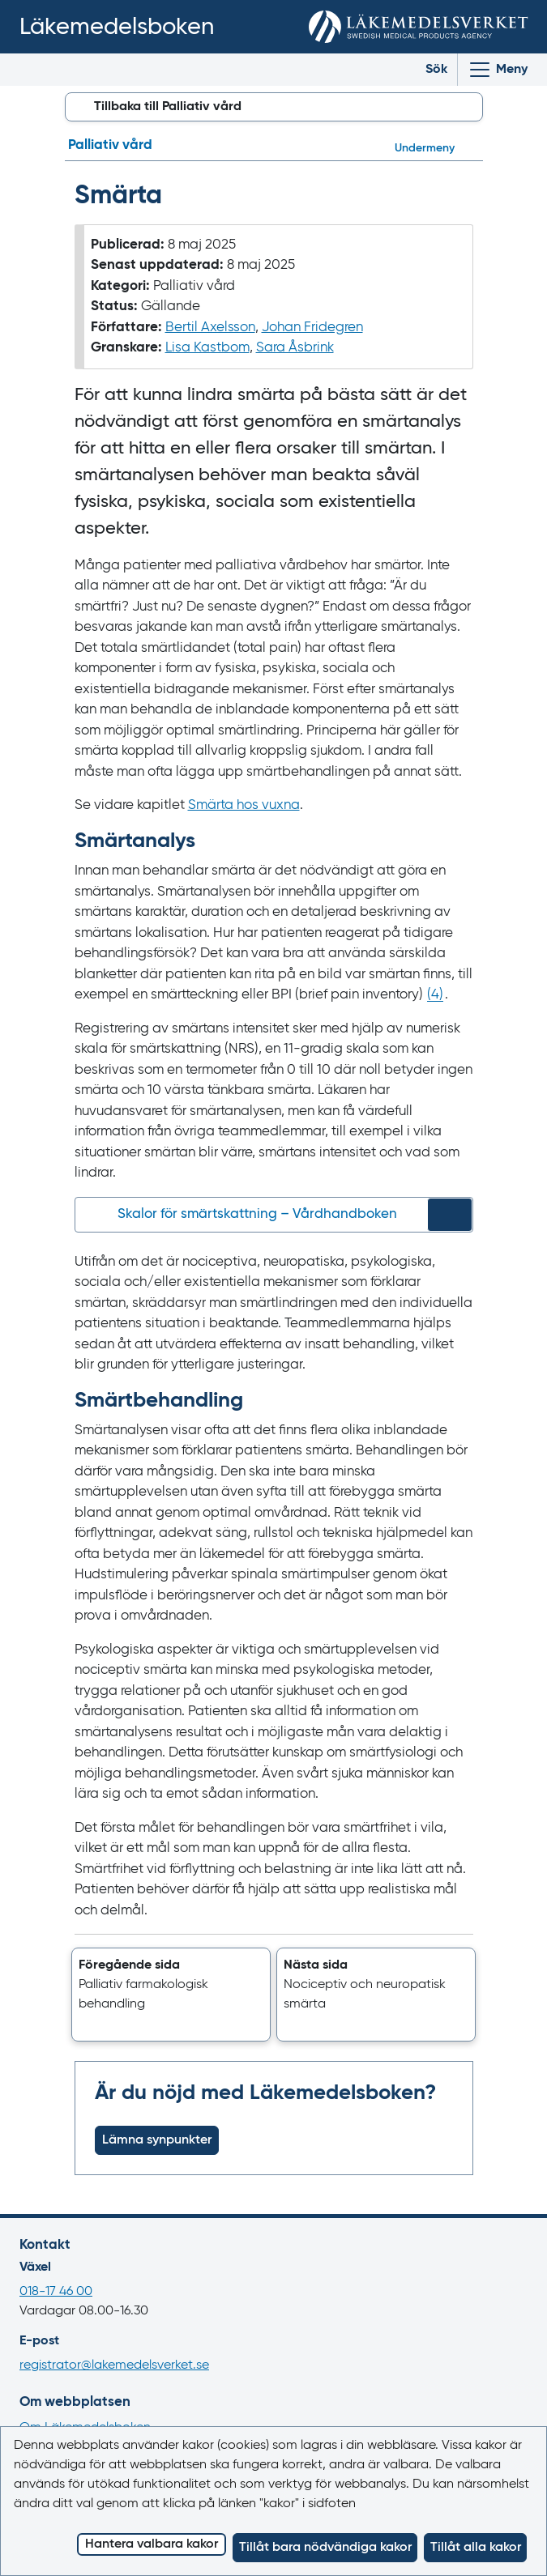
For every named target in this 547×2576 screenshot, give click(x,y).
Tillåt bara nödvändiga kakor (325, 2547)
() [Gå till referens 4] (435, 995)
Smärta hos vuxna (244, 805)
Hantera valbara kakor (151, 2544)
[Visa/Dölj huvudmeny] (497, 69)
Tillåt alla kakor (475, 2547)
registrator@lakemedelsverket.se (114, 2365)
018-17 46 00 (55, 2291)
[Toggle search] (424, 69)
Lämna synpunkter (157, 2140)
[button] (171, 1995)
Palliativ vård (110, 145)
